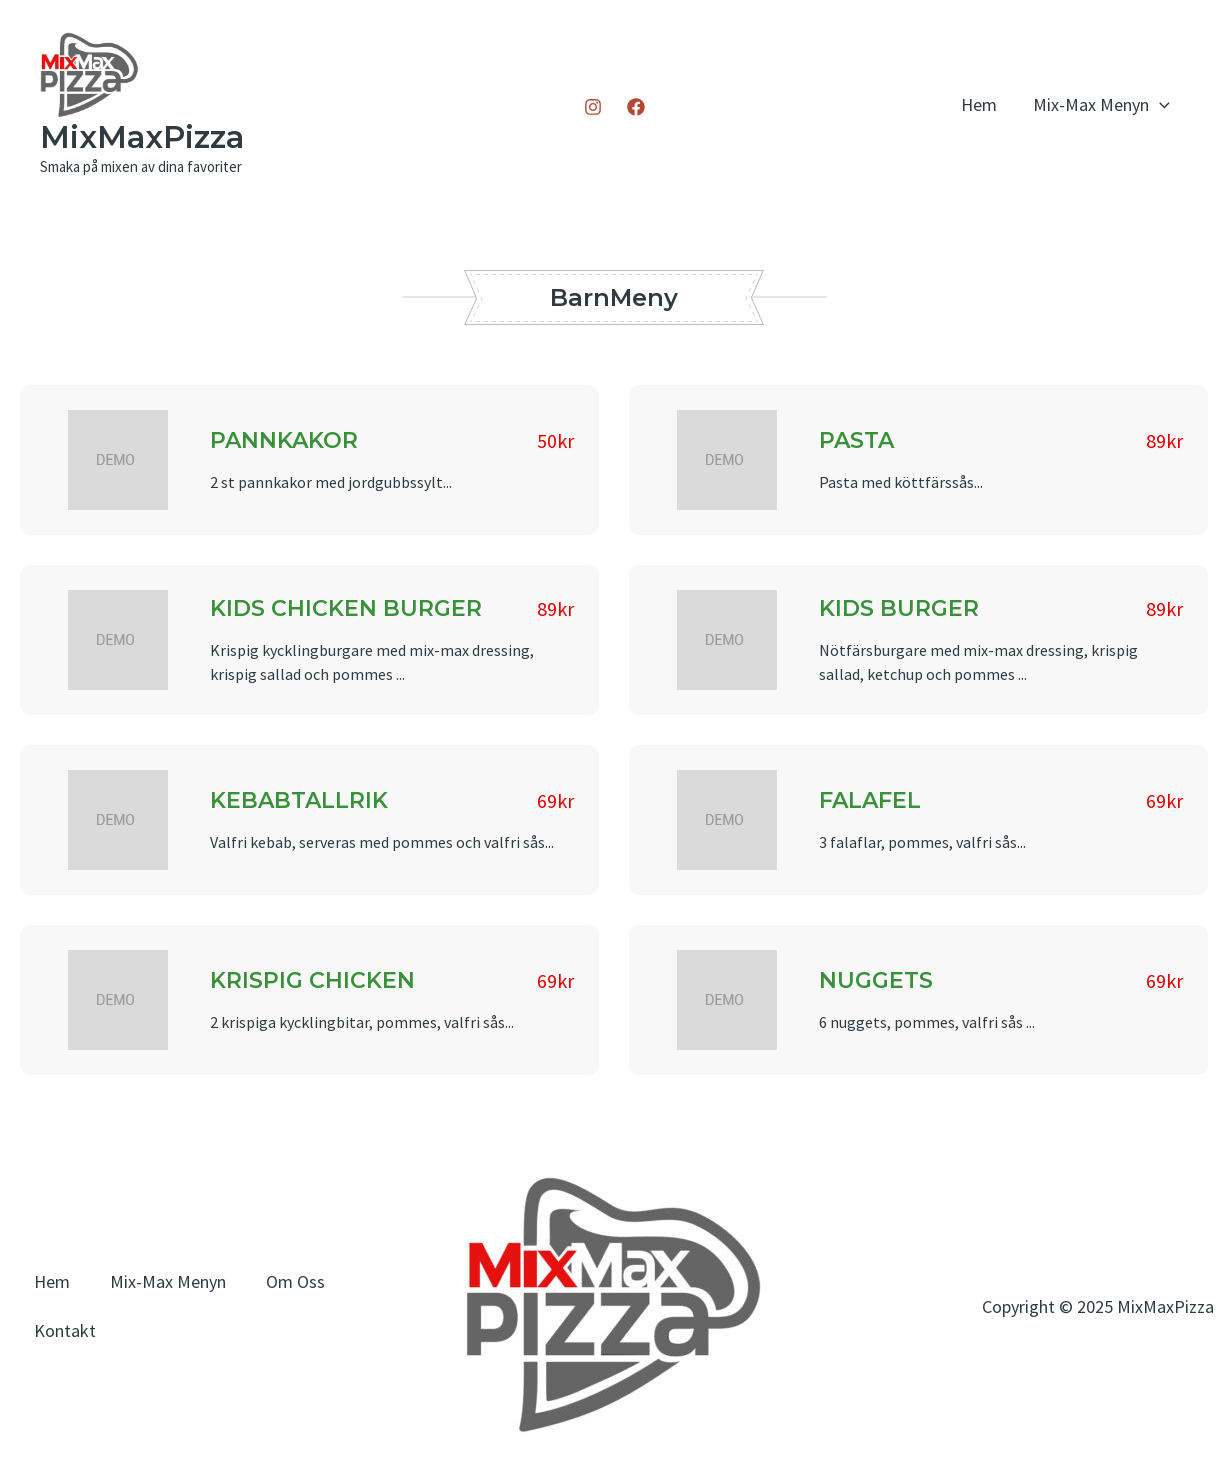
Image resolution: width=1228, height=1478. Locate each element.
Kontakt (65, 1330)
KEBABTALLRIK (299, 800)
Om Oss (295, 1281)
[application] (1159, 104)
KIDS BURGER (899, 608)
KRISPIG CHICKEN (312, 980)
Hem (979, 104)
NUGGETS (876, 980)
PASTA (856, 440)
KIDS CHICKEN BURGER (346, 608)
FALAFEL (870, 800)
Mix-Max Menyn (1101, 104)
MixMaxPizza (142, 137)
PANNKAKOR (284, 440)
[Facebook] (636, 107)
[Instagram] (593, 107)
